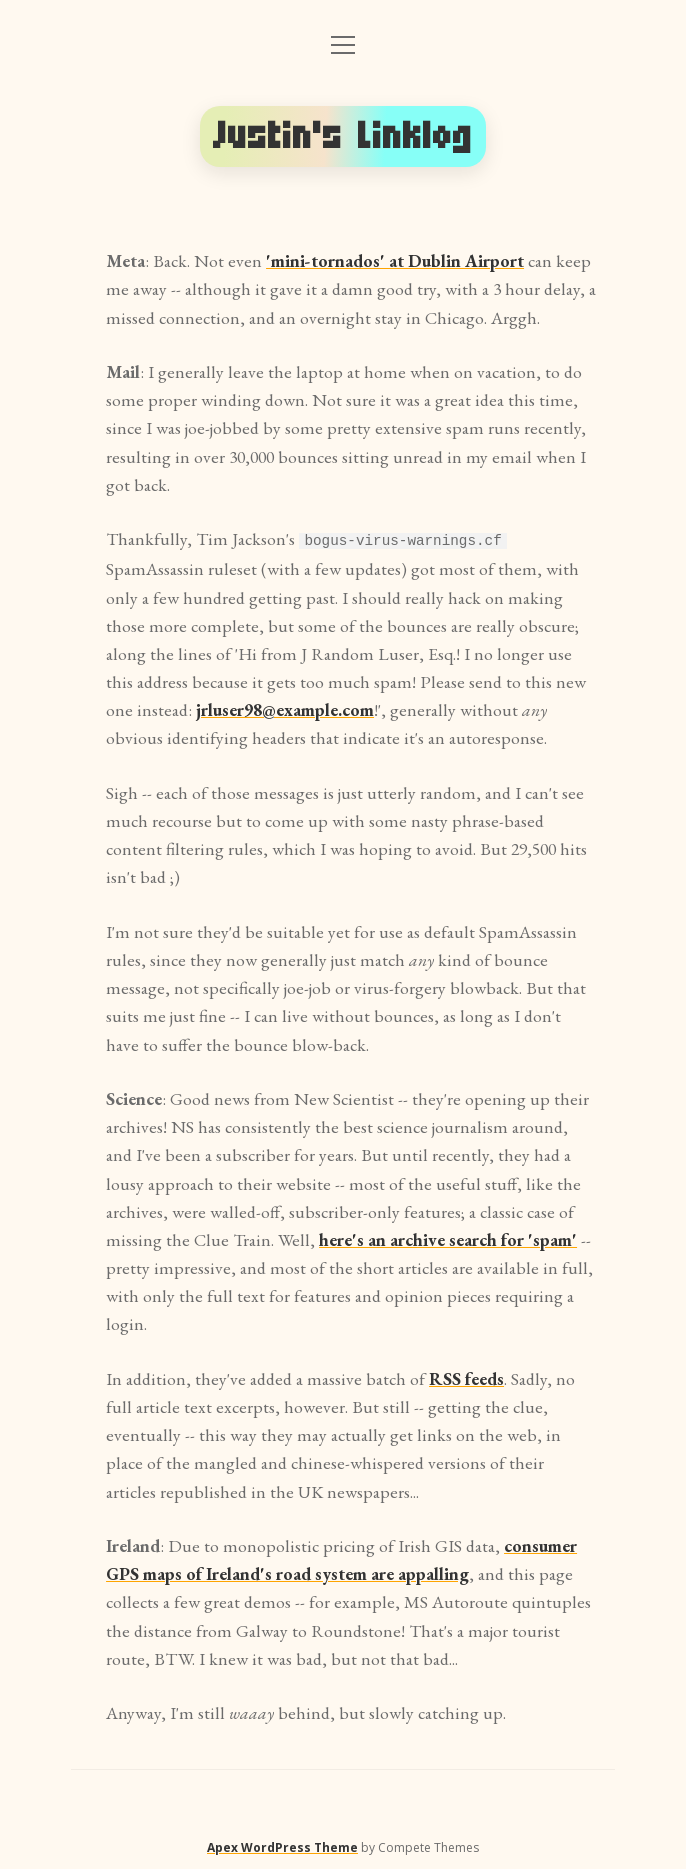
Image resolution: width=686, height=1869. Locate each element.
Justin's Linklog (343, 136)
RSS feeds (466, 1377)
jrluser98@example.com (285, 708)
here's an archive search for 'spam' (448, 1238)
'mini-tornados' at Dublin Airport (395, 260)
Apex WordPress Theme (282, 1846)
